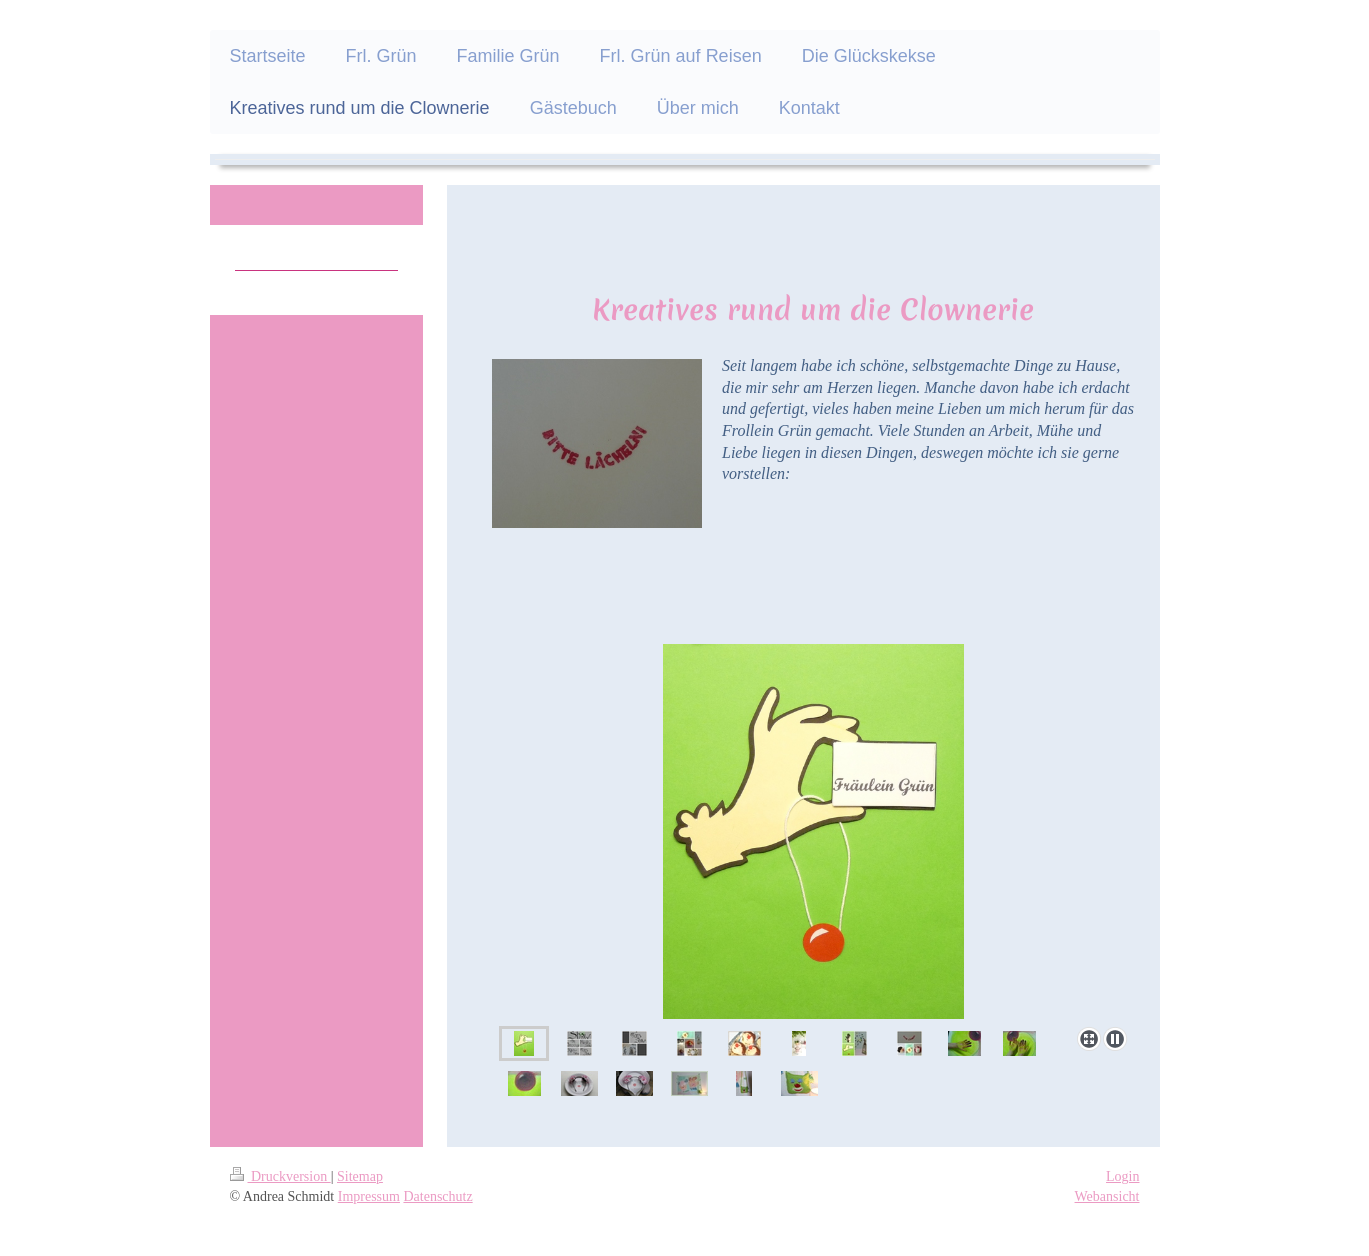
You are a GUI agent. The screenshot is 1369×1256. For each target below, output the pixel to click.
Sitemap (360, 1176)
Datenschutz (437, 1196)
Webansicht (1107, 1196)
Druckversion (280, 1176)
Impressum (369, 1196)
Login (1122, 1176)
